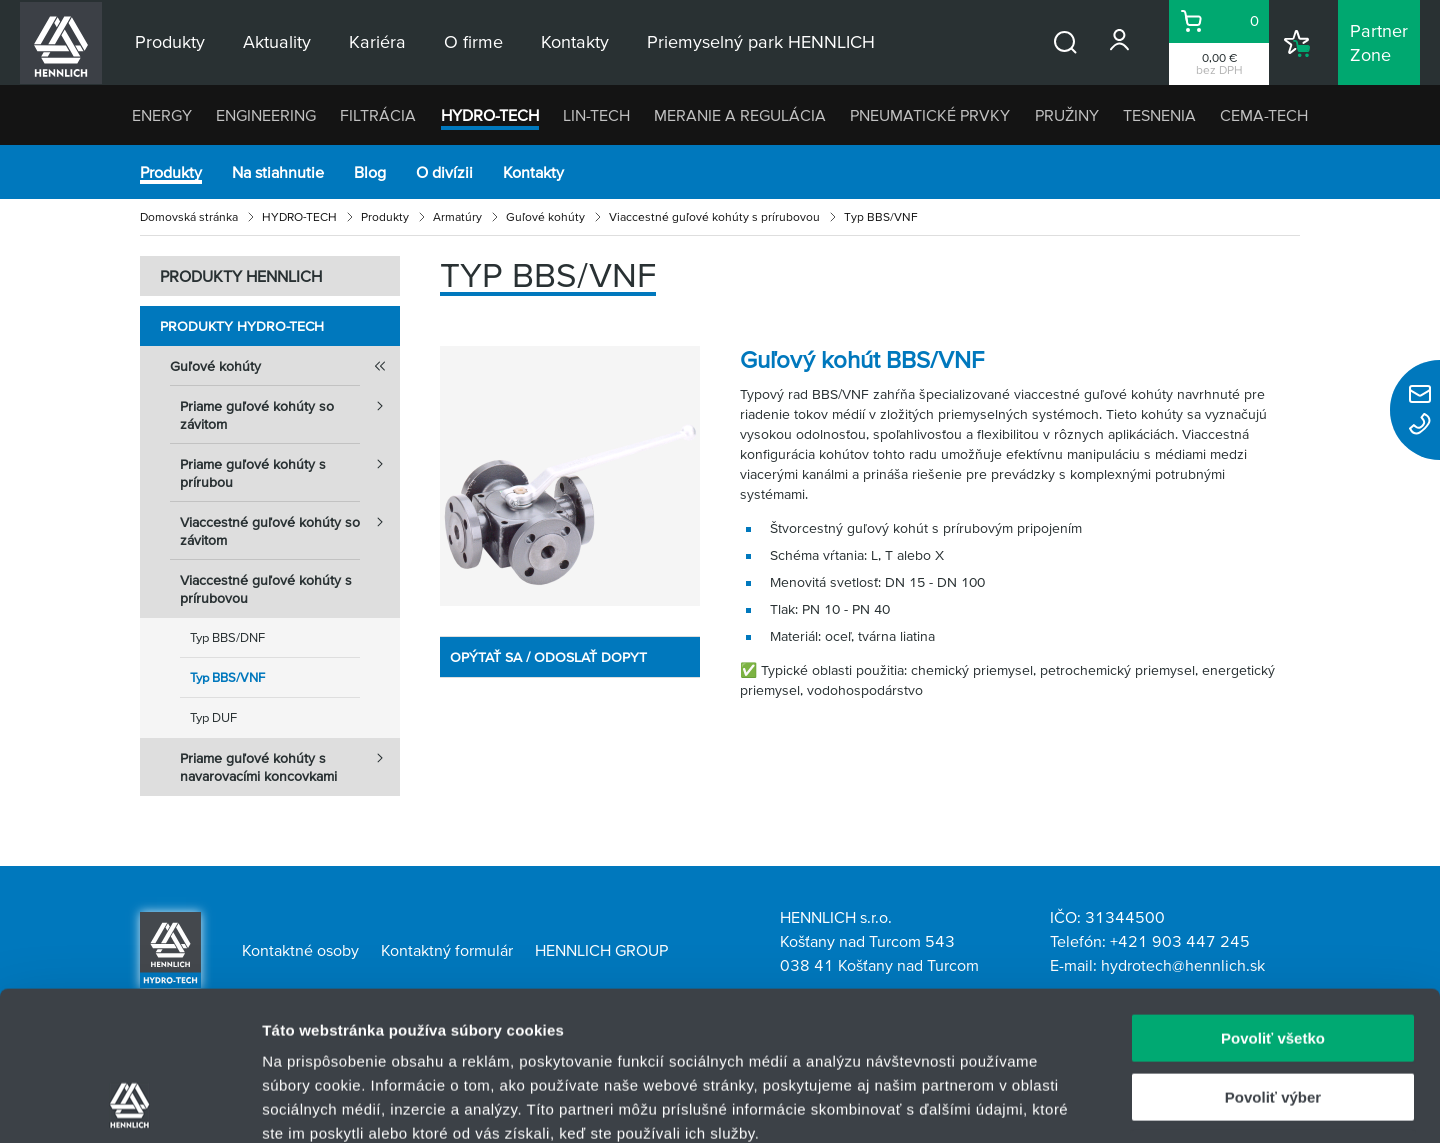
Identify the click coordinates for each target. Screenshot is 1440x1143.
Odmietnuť (1272, 1015)
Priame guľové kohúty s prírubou (290, 467)
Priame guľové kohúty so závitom (290, 409)
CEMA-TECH (1264, 115)
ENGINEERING (266, 115)
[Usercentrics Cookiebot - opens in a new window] (129, 1104)
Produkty (171, 172)
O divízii (444, 172)
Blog (370, 172)
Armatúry (457, 216)
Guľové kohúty (545, 216)
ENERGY (162, 115)
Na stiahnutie (278, 172)
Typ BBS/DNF (227, 637)
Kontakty (533, 172)
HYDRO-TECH (490, 115)
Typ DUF (213, 717)
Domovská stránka (189, 216)
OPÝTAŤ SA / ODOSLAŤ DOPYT (548, 657)
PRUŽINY (1067, 115)
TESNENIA (1159, 115)
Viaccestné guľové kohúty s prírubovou (714, 216)
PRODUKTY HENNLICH (241, 276)
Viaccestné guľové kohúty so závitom (290, 525)
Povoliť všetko (1273, 898)
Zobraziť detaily (1045, 1103)
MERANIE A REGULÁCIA (740, 115)
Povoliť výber (1273, 957)
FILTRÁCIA (378, 115)
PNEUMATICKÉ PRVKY (930, 115)
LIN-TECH (596, 115)
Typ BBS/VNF (227, 677)
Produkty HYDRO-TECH (242, 326)
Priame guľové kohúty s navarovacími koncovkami (290, 761)
